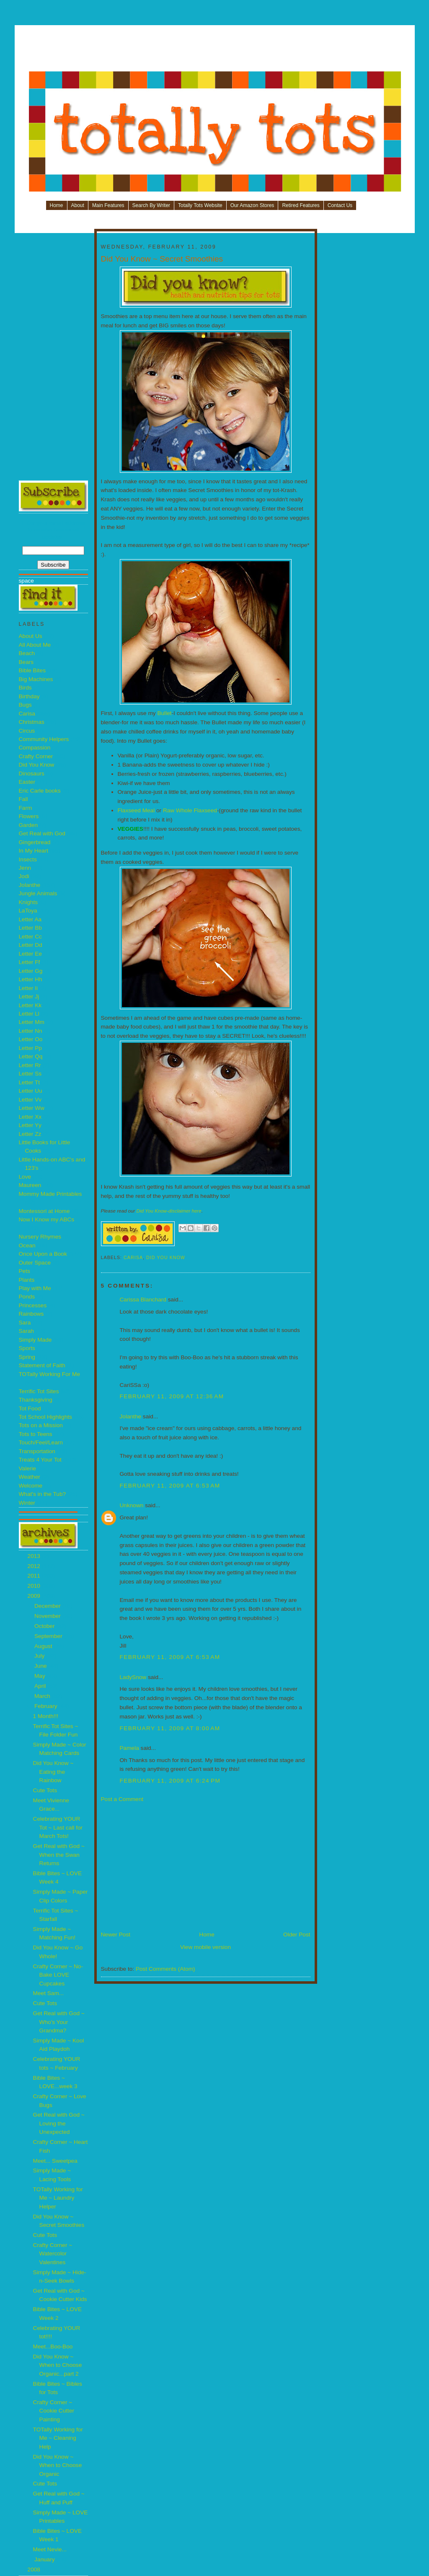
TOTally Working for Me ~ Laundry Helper (58, 2198)
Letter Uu (30, 1091)
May (40, 1676)
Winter (27, 1503)
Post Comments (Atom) (165, 1969)
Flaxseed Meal (136, 810)
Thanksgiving (35, 1400)
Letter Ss (30, 1073)
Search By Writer (151, 205)
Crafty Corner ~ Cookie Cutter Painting (53, 2411)
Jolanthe (30, 885)
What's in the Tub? (42, 1494)
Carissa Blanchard (144, 1299)
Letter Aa (30, 919)
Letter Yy (30, 1125)
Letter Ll (29, 1014)
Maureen (30, 1185)
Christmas (31, 722)
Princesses (33, 1305)
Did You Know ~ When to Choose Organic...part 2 (57, 2365)
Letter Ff (29, 962)
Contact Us (340, 205)
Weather (29, 1477)
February (46, 1706)
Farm (25, 808)
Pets (24, 1271)
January (45, 2559)
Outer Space (35, 1262)
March (43, 1696)
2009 (35, 1596)
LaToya (28, 910)
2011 (35, 1576)
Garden (28, 825)
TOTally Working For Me (49, 1374)
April (40, 1686)
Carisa (27, 713)
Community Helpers (44, 739)
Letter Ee (30, 954)
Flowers (29, 816)
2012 (35, 1566)
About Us (30, 636)
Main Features (108, 205)
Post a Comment (122, 1799)
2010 (35, 1586)
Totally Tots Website (200, 205)
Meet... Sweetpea (55, 2161)
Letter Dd (30, 945)
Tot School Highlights (45, 1417)
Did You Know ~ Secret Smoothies (162, 258)
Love (25, 1177)
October (45, 1626)
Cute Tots (45, 1790)
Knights (28, 902)
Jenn (25, 868)
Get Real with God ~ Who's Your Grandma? (59, 2022)
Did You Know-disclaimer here (169, 1210)
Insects (28, 859)
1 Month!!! (46, 1716)
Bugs (25, 705)
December (48, 1606)
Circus (27, 731)
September (49, 1636)
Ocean (27, 1245)
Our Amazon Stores (252, 205)
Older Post (296, 1934)
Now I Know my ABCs (47, 1219)
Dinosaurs (31, 773)
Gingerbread (35, 842)
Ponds (27, 1296)
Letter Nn (30, 1031)
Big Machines (36, 679)
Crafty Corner (36, 756)
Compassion (35, 747)
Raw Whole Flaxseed (190, 810)
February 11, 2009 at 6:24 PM (170, 1781)
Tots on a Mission (41, 1425)
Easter (27, 782)
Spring (27, 1357)
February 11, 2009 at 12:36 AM (172, 1396)
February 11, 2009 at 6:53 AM (170, 1485)
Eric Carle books (40, 791)
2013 (35, 1556)
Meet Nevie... (50, 2549)
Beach (27, 653)
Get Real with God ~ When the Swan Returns (59, 1854)
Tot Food (30, 1408)
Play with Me (35, 1288)
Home (56, 205)
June (41, 1666)
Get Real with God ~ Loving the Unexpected (59, 2123)
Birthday (29, 696)
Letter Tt (29, 1082)
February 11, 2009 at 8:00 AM (170, 1728)
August (44, 1646)
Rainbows (31, 1314)
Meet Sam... (48, 1993)
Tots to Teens (35, 1434)
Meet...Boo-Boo (53, 2346)
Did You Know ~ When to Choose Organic (57, 2465)
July (40, 1656)
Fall (23, 799)
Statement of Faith (42, 1365)
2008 (35, 2569)
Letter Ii (28, 988)
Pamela (129, 1748)
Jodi (24, 876)
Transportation (37, 1451)
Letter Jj (29, 996)
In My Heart (34, 850)
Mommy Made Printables (50, 1194)
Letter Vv (30, 1099)
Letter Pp (30, 1048)
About (77, 205)
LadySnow (133, 1677)
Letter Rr (30, 1065)
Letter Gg (31, 971)
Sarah (26, 1331)
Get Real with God (42, 833)
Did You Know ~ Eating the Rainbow (53, 1771)
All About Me (35, 645)
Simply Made (35, 1340)
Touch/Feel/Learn (41, 1442)
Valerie (27, 1468)
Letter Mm (31, 1022)
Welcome (31, 1485)
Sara (25, 1322)
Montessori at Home (44, 1211)
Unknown (132, 1505)
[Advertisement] (214, 51)
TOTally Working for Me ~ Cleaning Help (58, 2438)
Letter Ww (31, 1108)
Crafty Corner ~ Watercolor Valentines (52, 2253)
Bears (26, 662)
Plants (27, 1280)
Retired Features (300, 205)
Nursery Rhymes (40, 1237)
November (48, 1616)
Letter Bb (30, 928)
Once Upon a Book (43, 1254)
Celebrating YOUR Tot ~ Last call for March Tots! (58, 1827)
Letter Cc (30, 936)
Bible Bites (32, 670)
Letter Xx (30, 1117)
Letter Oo (31, 1039)
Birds (25, 687)
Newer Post (116, 1934)
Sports (27, 1348)
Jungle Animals (38, 893)
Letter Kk (30, 1005)
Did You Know (36, 765)
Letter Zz (30, 1134)
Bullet (164, 713)
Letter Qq (31, 1056)
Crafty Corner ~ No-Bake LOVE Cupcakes (58, 1975)
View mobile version (205, 1947)
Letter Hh (30, 979)
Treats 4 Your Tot (40, 1459)
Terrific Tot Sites (39, 1391)
